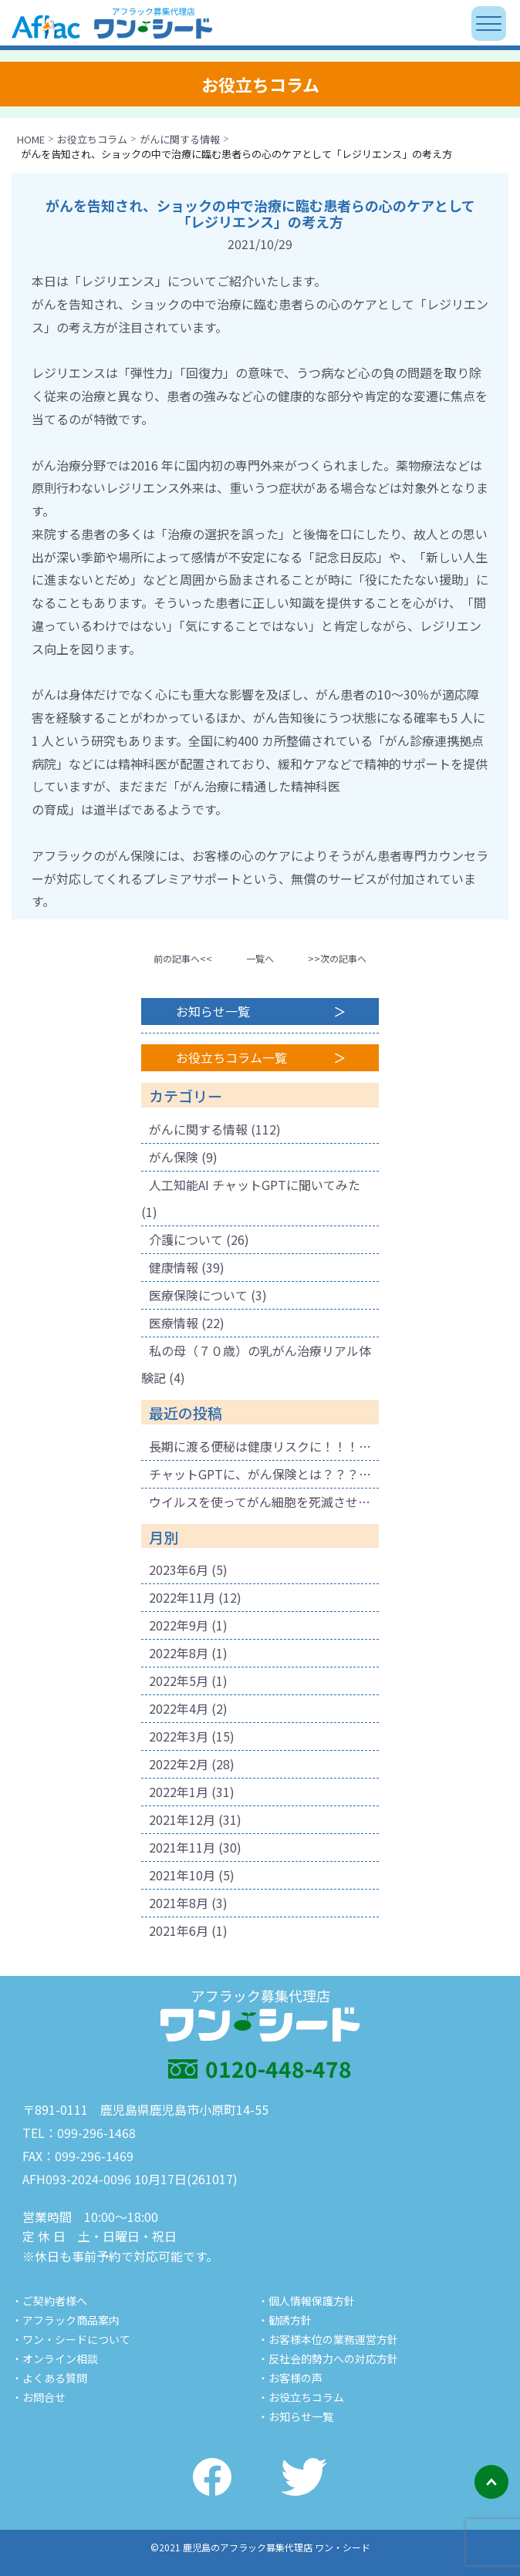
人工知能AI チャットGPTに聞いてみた (254, 1184)
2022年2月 (178, 1764)
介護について (186, 1239)
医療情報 (173, 1322)
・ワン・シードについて (71, 2339)
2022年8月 (178, 1653)
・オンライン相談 (55, 2358)
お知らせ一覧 (213, 1011)
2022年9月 (178, 1625)
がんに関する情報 (180, 139)
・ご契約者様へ (49, 2300)
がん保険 (173, 1157)
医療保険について (198, 1295)
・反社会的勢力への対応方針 (328, 2358)
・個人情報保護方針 (306, 2300)
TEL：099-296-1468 (79, 2132)
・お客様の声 (290, 2377)
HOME (31, 139)
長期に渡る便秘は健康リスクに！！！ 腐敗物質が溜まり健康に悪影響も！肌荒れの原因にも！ (264, 1446)
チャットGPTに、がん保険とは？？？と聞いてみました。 (264, 1474)
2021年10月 (182, 1875)
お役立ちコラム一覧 (231, 1057)
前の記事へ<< (183, 958)
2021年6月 (178, 1930)
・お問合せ (39, 2397)
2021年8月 (178, 1902)
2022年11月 (182, 1597)
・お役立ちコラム (301, 2397)
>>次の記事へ (337, 958)
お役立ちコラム (92, 139)
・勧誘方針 (285, 2320)
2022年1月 (178, 1791)
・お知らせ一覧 (295, 2416)
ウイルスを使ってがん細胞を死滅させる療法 (264, 1501)
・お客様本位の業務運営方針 (328, 2339)
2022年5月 (178, 1680)
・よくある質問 (49, 2377)
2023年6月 (178, 1569)
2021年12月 (182, 1819)
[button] (182, 957)
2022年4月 (178, 1708)
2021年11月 (182, 1847)
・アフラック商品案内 (66, 2320)
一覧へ (260, 958)
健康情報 (173, 1267)
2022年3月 (178, 1736)
